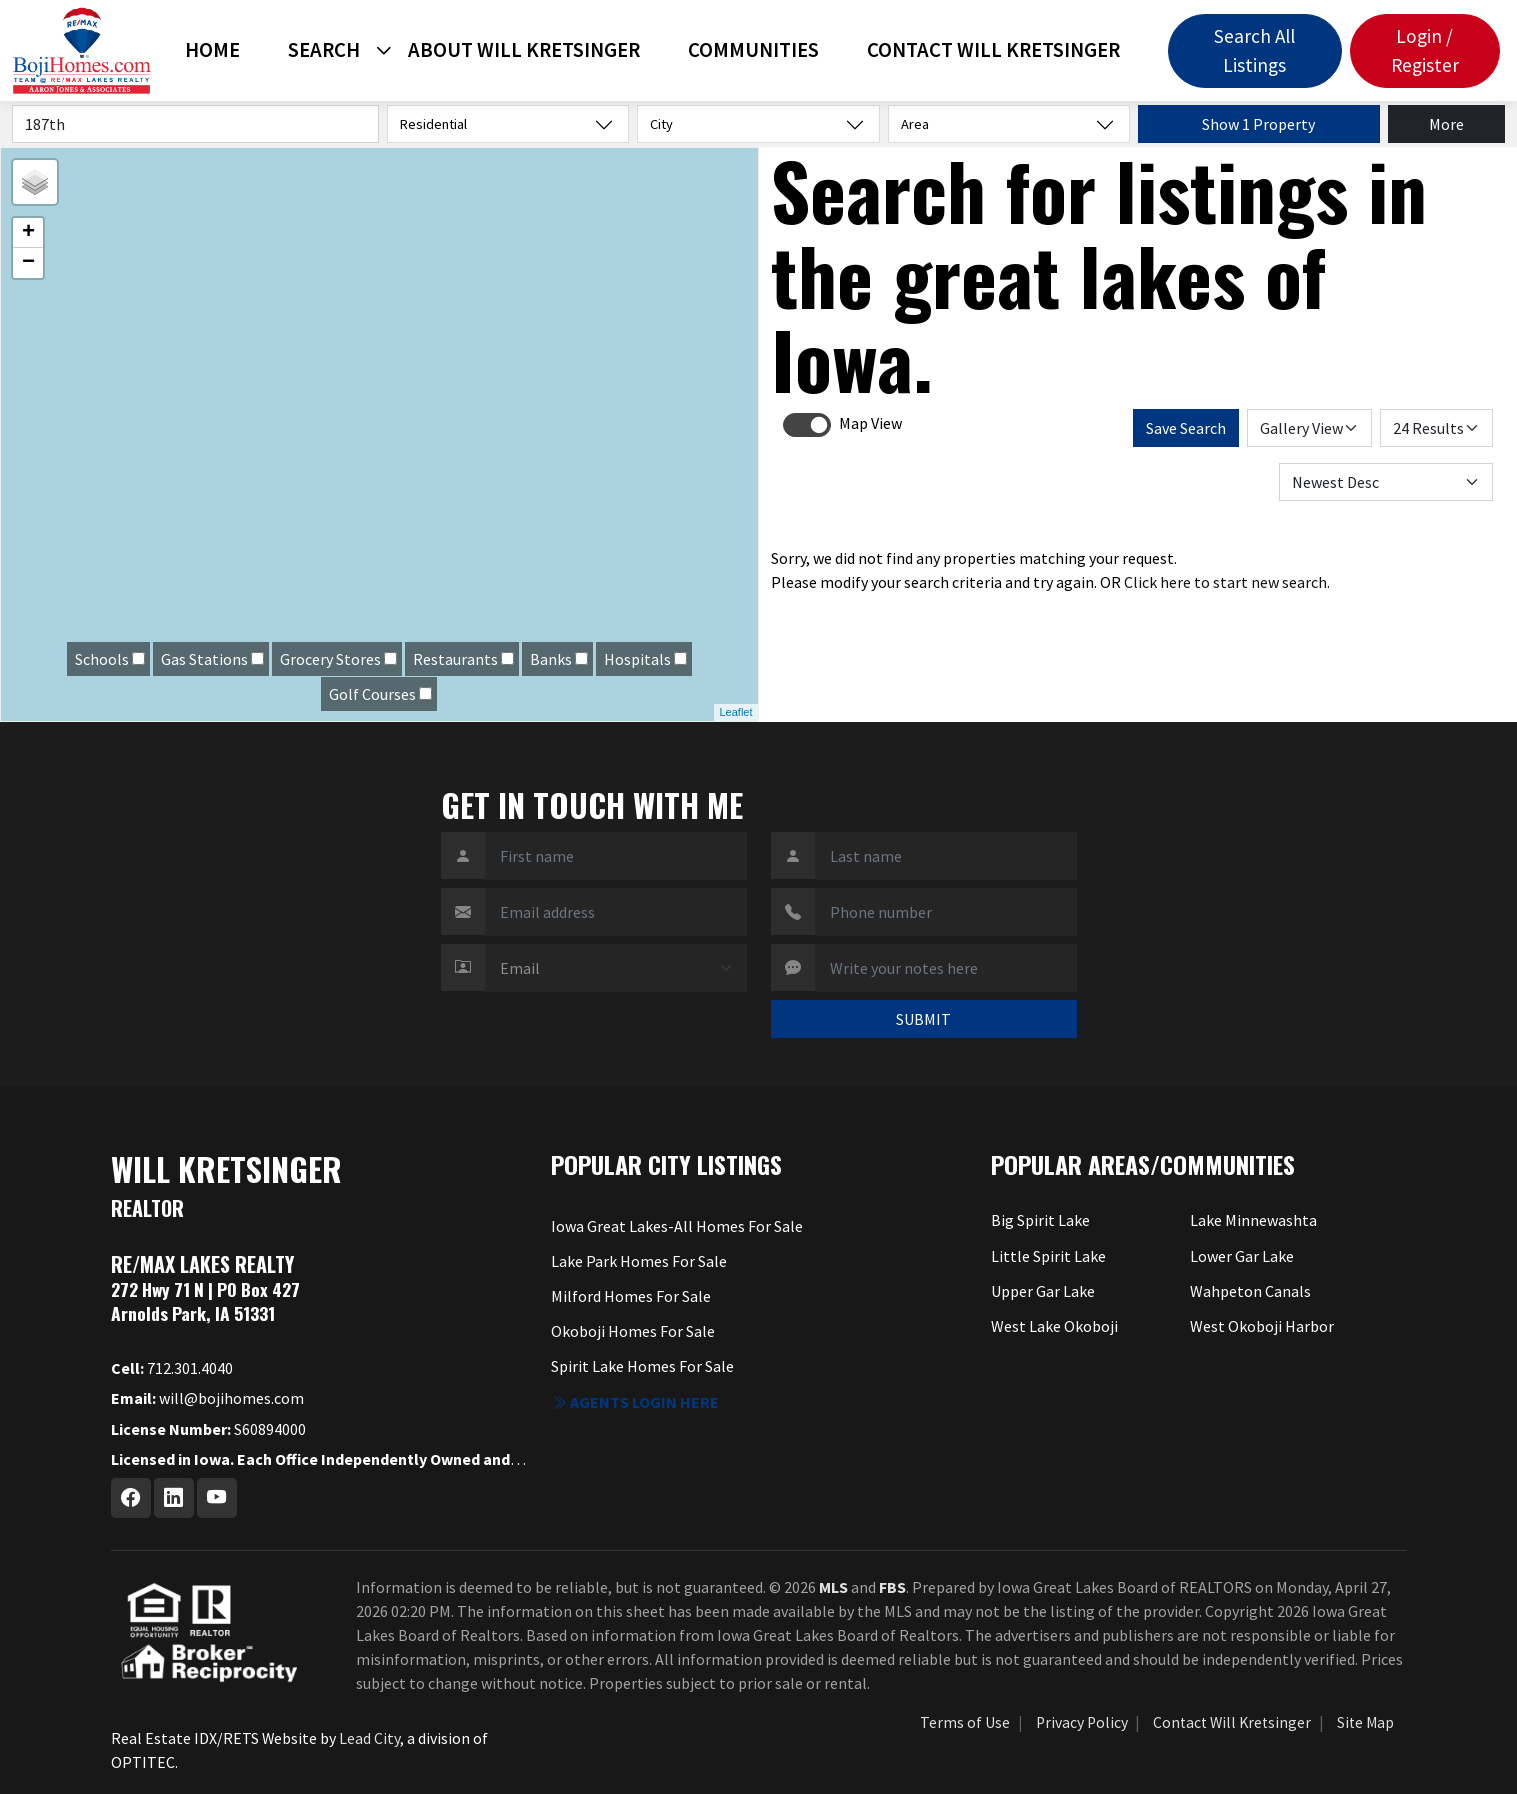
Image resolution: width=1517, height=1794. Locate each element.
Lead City (369, 1738)
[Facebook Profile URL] (131, 1498)
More (1446, 124)
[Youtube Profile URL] (217, 1498)
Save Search (1186, 428)
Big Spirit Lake (1040, 1220)
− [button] (28, 263)
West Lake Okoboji (1054, 1326)
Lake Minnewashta (1253, 1220)
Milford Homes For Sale (631, 1296)
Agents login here (635, 1402)
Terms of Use (965, 1722)
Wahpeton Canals (1250, 1291)
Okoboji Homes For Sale (633, 1331)
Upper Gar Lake (1043, 1291)
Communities (753, 50)
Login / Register (1425, 50)
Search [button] (324, 50)
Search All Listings (1254, 50)
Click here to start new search (1225, 582)
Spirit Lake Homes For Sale (642, 1366)
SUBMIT (923, 1019)
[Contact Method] (616, 968)
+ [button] (28, 233)
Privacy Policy (1082, 1722)
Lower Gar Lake (1242, 1256)
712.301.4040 (172, 1368)
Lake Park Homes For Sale (639, 1261)
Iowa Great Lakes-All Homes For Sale (677, 1226)
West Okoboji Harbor (1262, 1326)
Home (212, 50)
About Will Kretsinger (524, 50)
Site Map (1365, 1722)
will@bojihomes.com (207, 1398)
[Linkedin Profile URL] (174, 1498)
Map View (870, 423)
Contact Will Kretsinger (993, 50)
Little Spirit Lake (1048, 1256)
